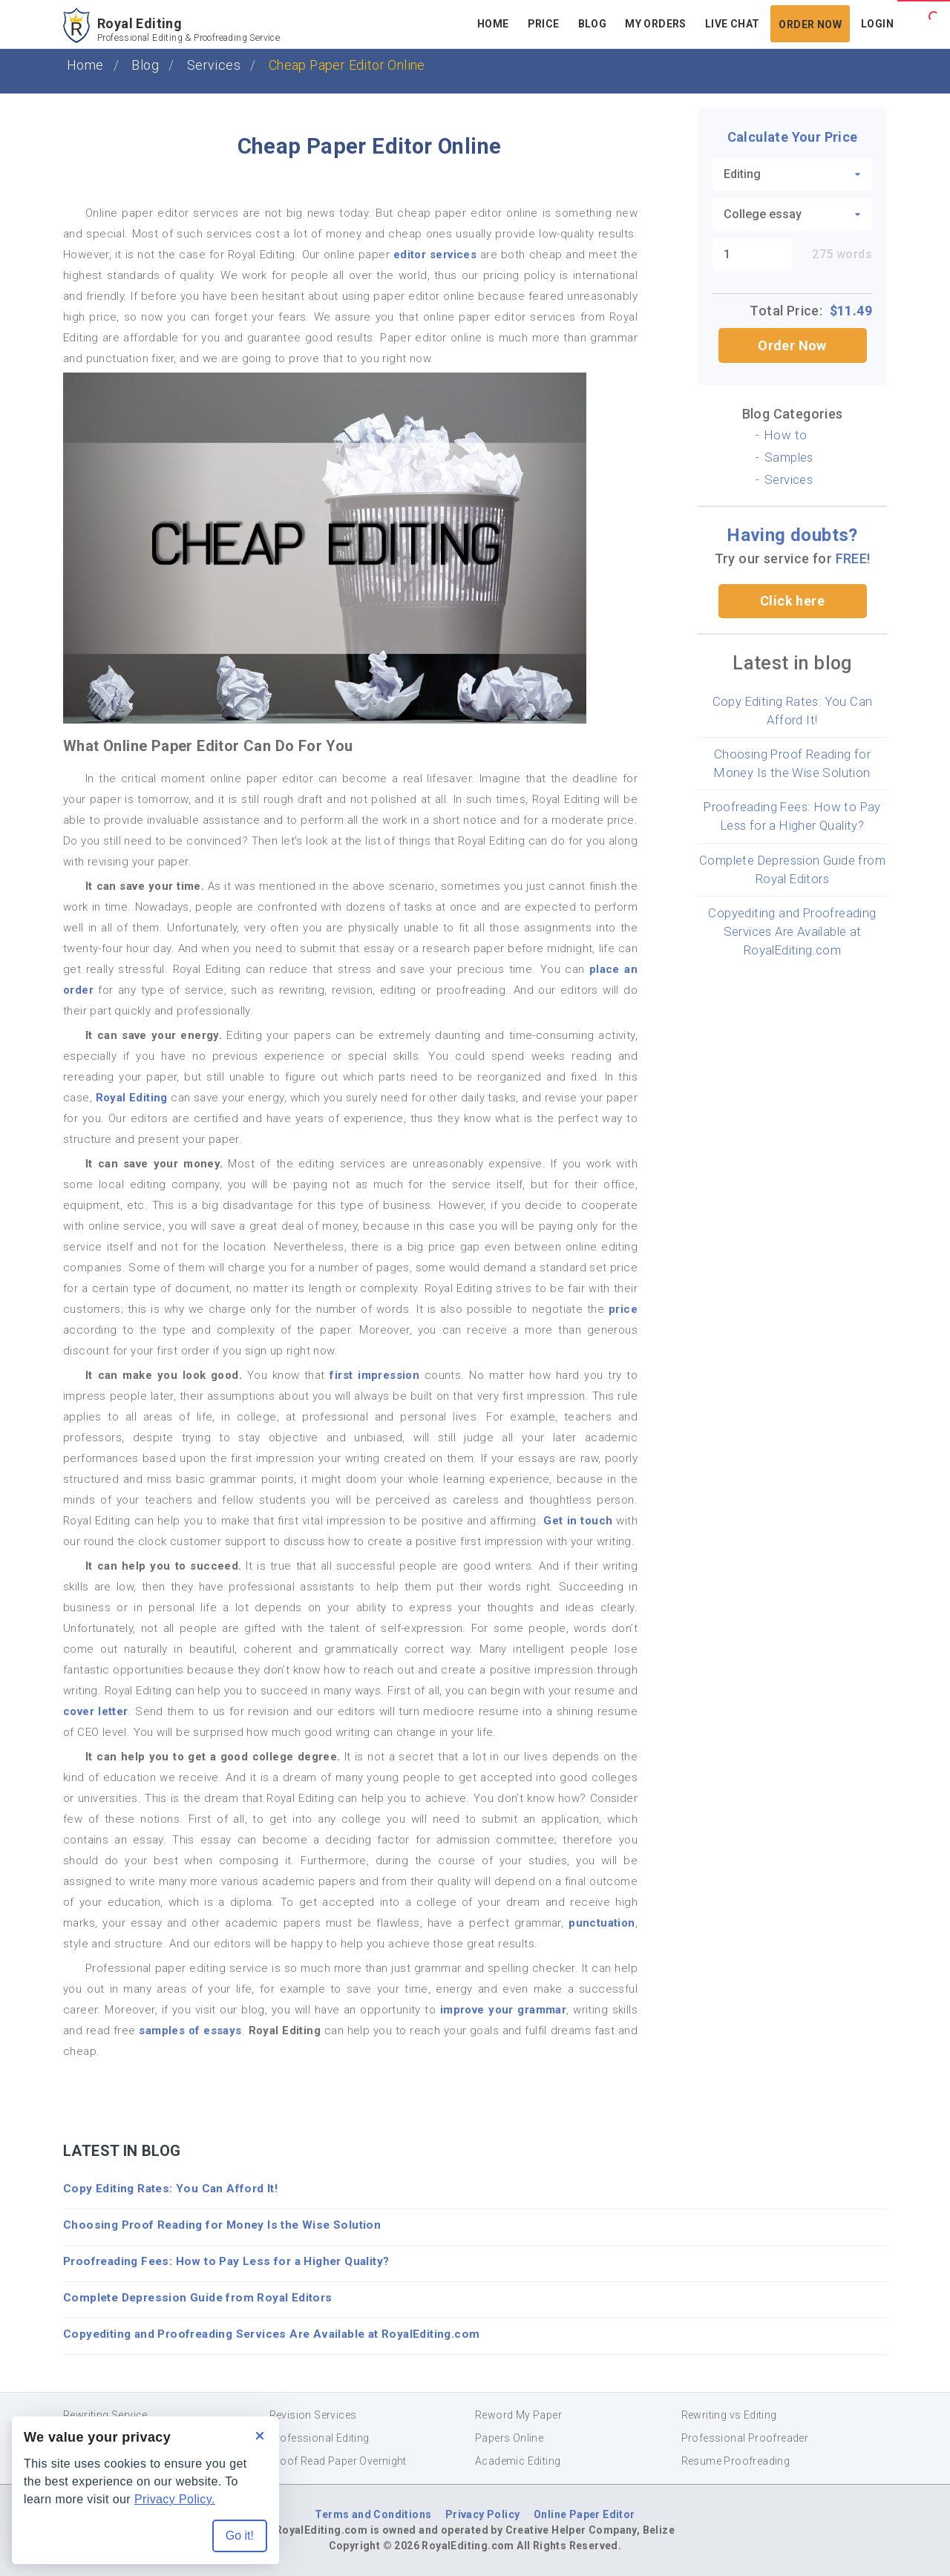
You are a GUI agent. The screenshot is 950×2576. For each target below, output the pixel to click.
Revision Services (313, 2415)
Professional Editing (319, 2438)
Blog (145, 65)
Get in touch (577, 1520)
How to (785, 434)
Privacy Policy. (174, 2499)
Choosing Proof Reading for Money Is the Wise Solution (222, 2225)
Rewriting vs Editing (729, 2415)
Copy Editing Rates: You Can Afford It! (170, 2188)
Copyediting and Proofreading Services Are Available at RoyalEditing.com (792, 931)
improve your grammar (503, 2009)
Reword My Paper (518, 2415)
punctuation (602, 1923)
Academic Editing (517, 2461)
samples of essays (190, 2030)
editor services (434, 254)
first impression (374, 1375)
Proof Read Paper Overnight (338, 2461)
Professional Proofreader (745, 2438)
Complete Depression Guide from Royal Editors (197, 2297)
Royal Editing (132, 1097)
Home (85, 65)
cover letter (95, 1711)
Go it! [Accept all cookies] (240, 2535)
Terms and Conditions (373, 2514)
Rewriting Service (105, 2415)
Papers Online (509, 2438)
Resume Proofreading (735, 2461)
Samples (788, 457)
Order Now (792, 345)
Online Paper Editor (584, 2514)
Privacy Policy (482, 2514)
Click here (792, 601)
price (623, 1309)
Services (213, 65)
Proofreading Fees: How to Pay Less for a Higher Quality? (226, 2261)
